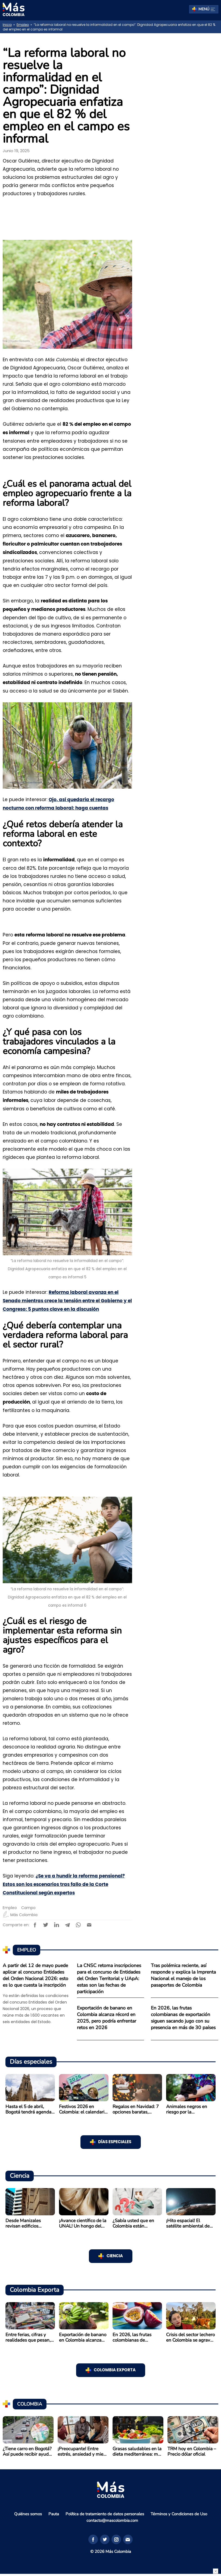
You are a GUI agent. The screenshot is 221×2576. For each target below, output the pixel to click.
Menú (206, 9)
